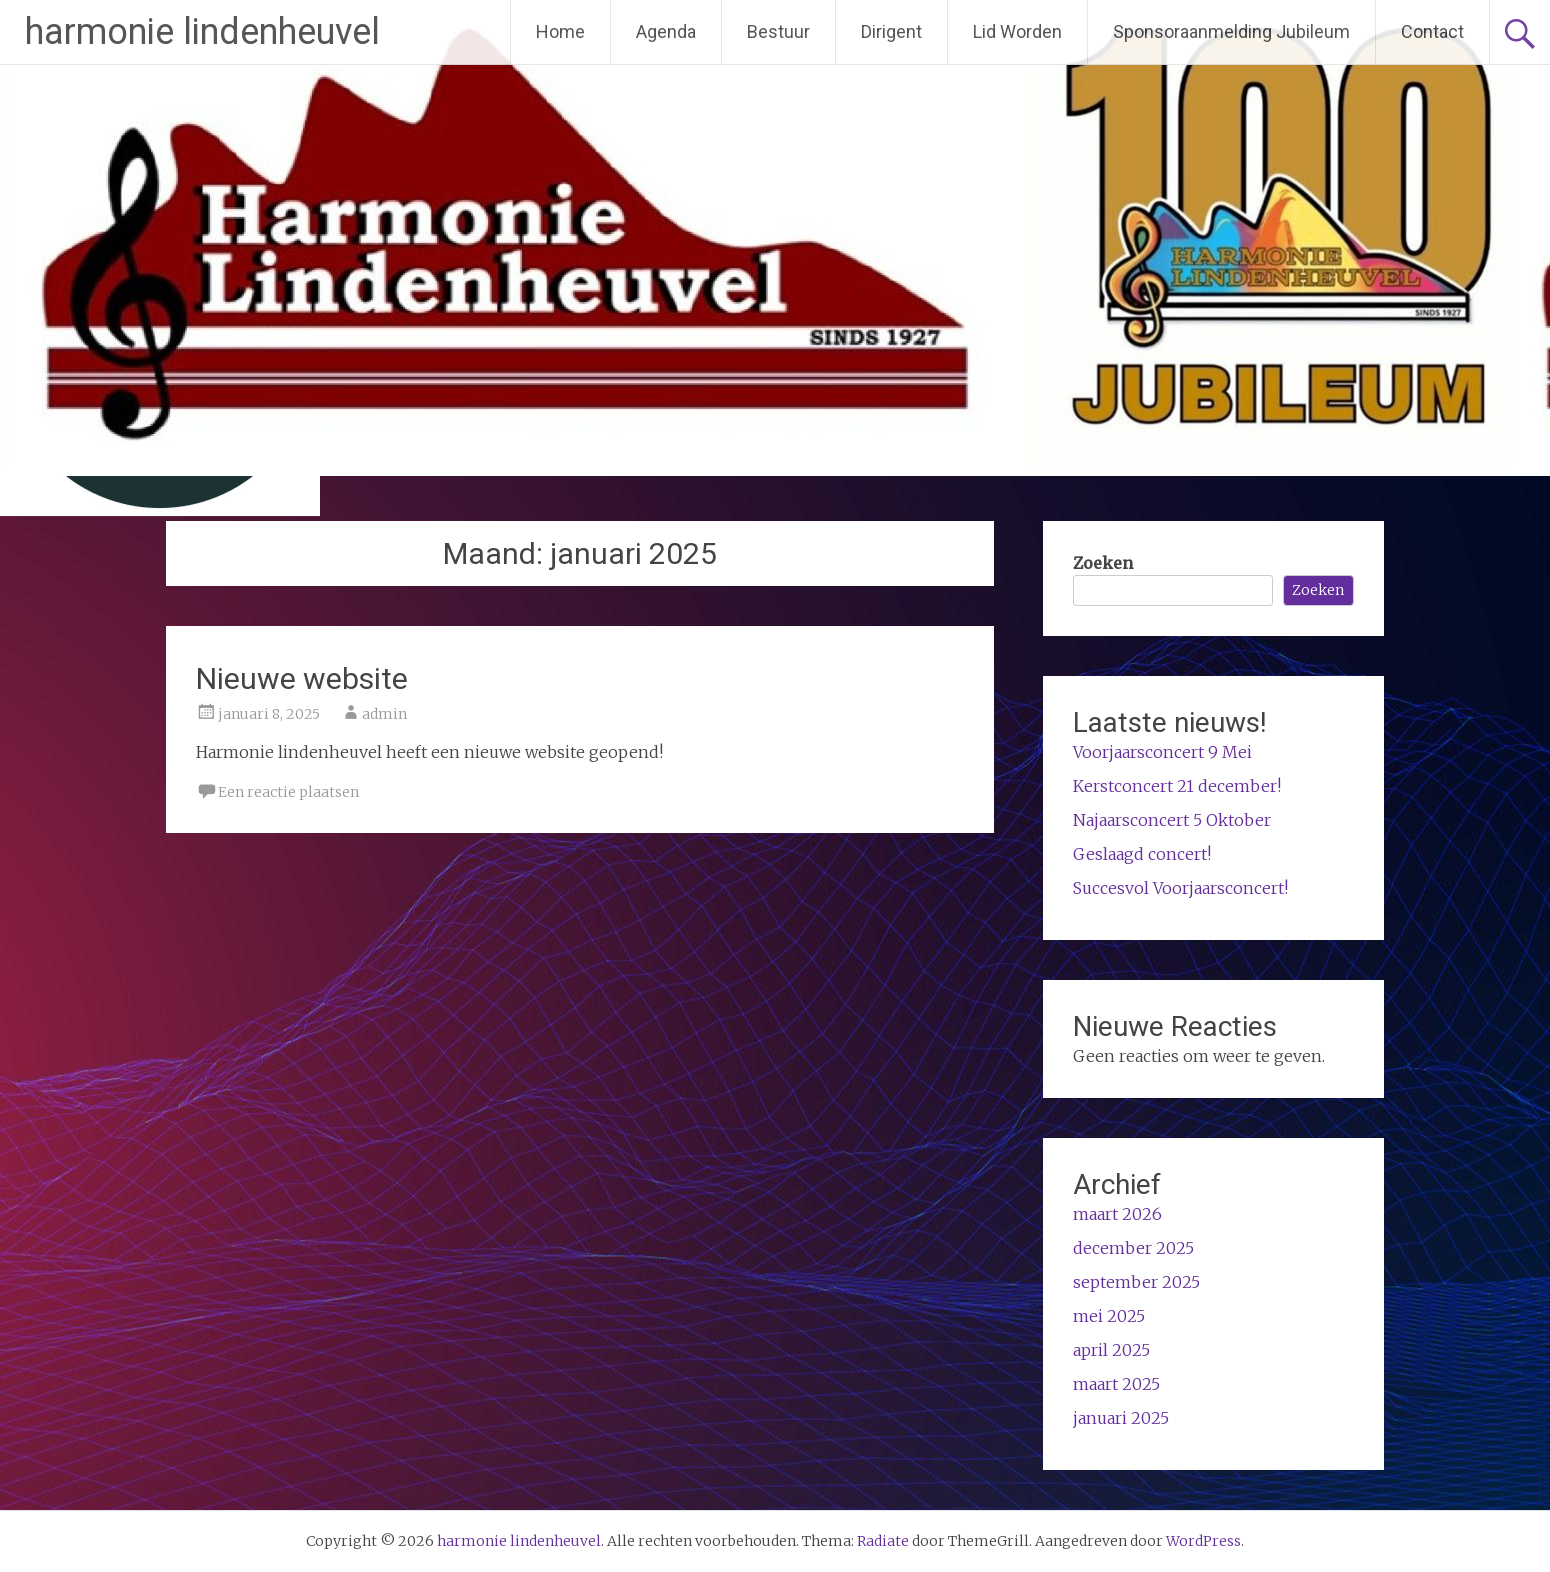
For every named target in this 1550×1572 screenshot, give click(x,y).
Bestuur (778, 31)
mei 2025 (1109, 1316)
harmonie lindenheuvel (202, 32)
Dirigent (891, 31)
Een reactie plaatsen (288, 792)
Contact (1432, 31)
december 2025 (1133, 1248)
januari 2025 (1121, 1418)
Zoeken (1103, 563)
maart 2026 (1117, 1214)
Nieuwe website (302, 678)
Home (560, 31)
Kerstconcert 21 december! (1177, 786)
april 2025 (1111, 1350)
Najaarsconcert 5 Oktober (1172, 820)
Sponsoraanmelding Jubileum (1231, 31)
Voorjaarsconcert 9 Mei (1162, 752)
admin (384, 714)
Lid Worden (1017, 31)
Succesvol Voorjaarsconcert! (1180, 888)
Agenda (666, 31)
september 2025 (1136, 1282)
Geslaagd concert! (1142, 854)
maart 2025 (1116, 1384)
